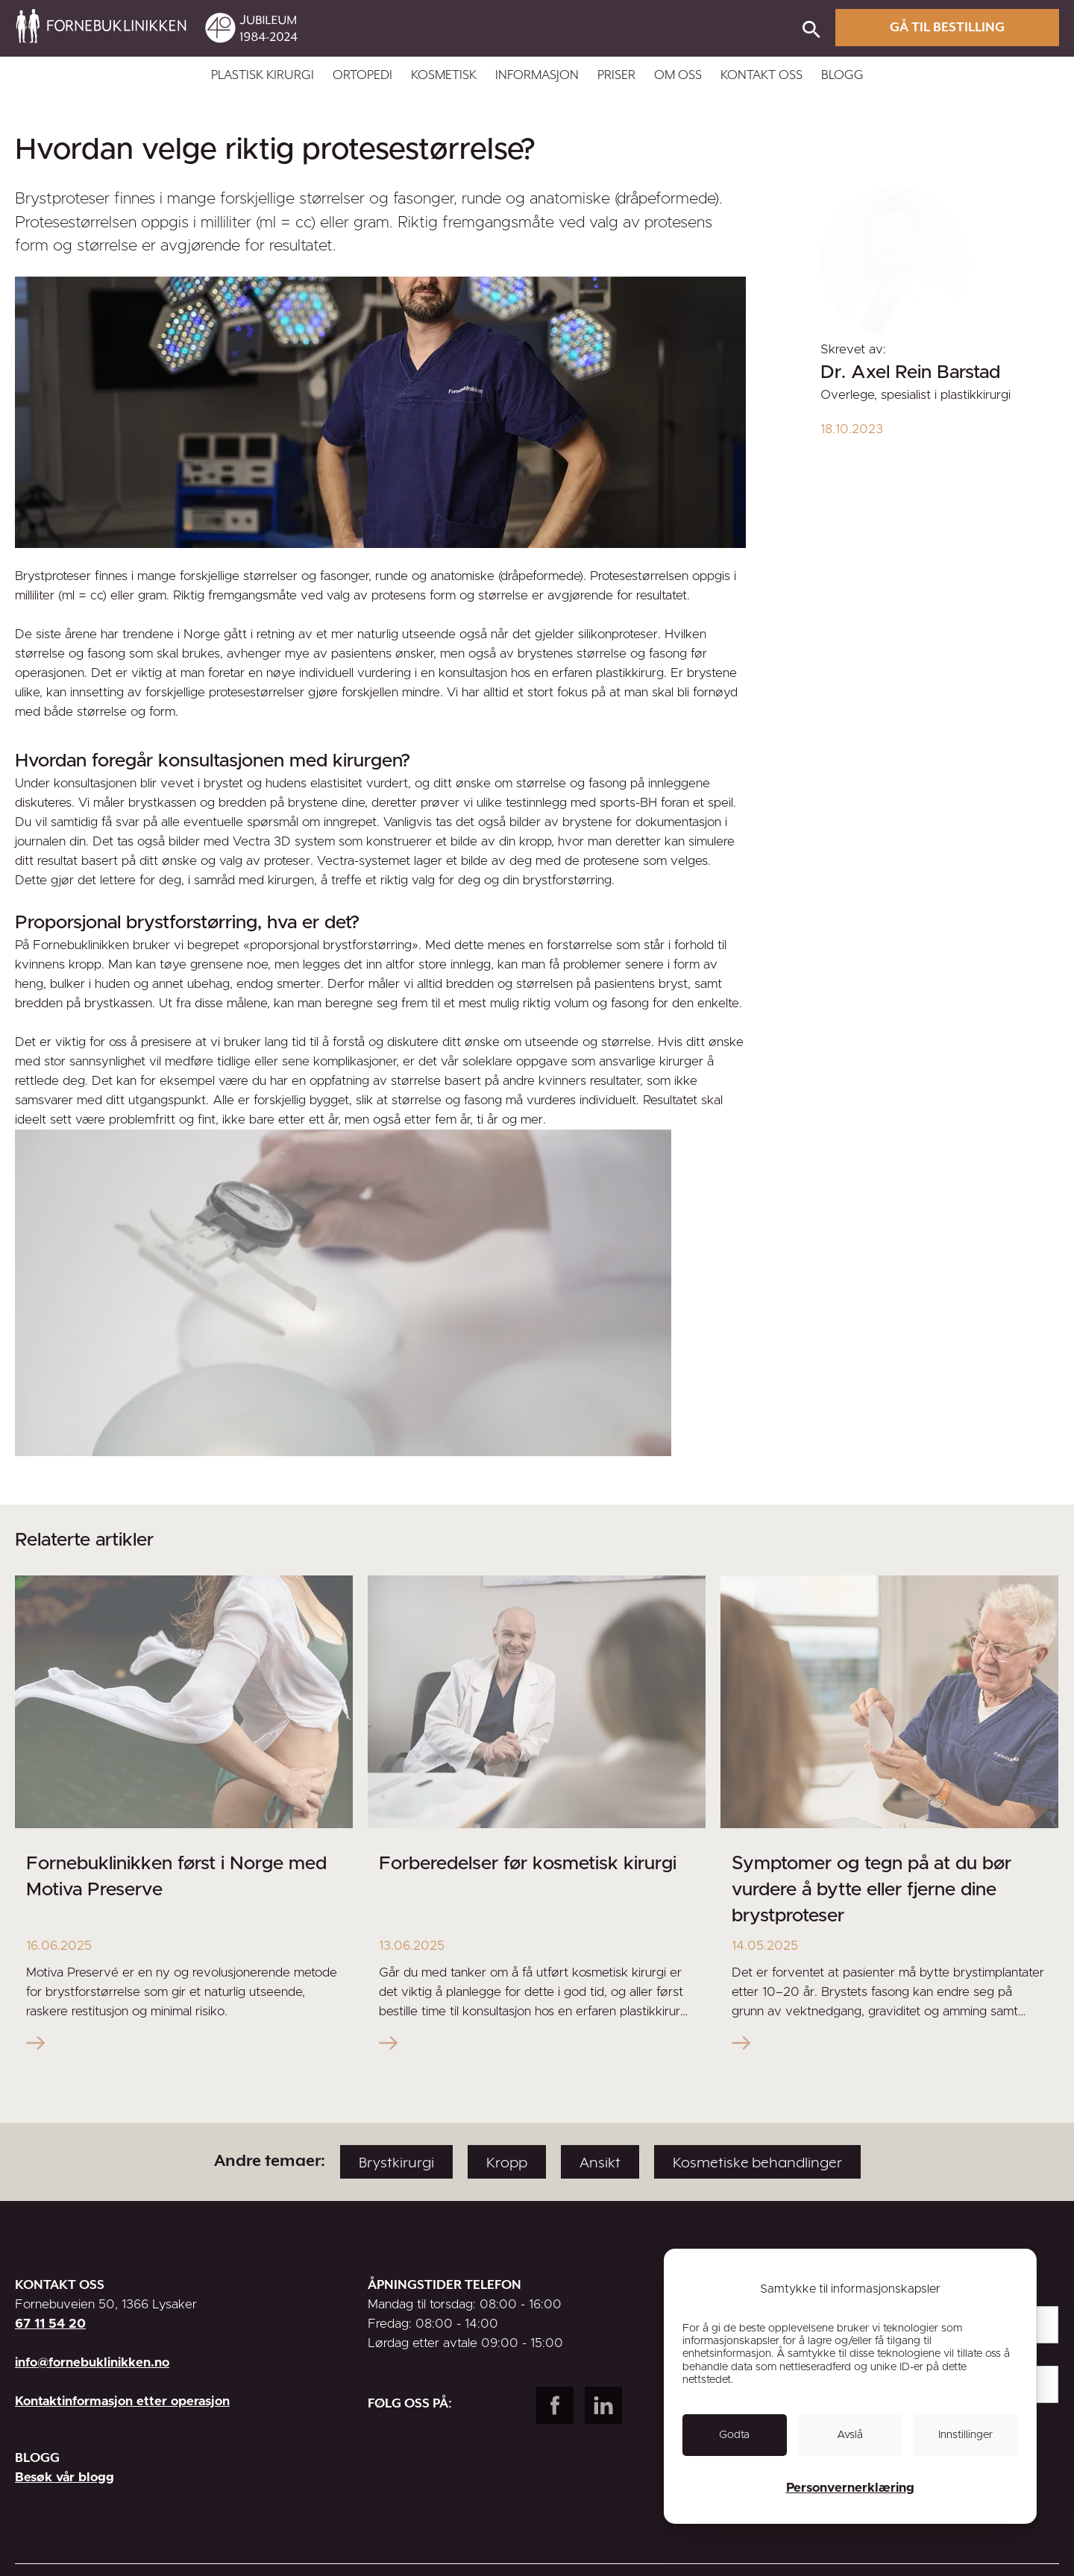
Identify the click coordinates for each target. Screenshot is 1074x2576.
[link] (568, 31)
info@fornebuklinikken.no (92, 2362)
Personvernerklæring (850, 2487)
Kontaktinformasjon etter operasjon (122, 2401)
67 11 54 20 (50, 2323)
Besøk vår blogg (64, 2477)
